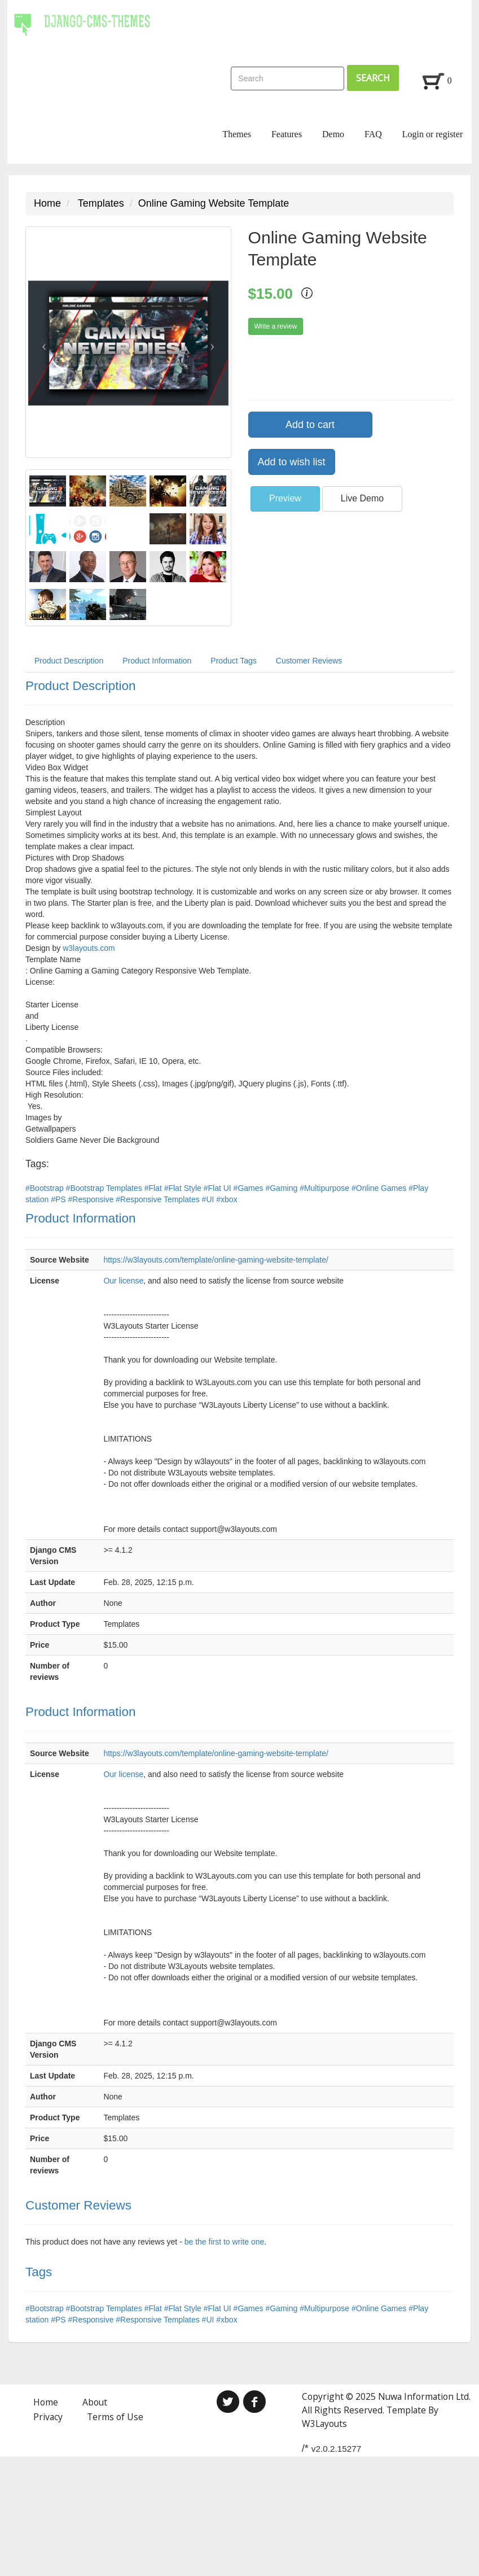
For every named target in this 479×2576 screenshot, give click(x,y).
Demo (333, 134)
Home (47, 203)
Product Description (68, 660)
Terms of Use (115, 2417)
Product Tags (233, 660)
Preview (285, 498)
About (94, 2402)
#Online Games (379, 1188)
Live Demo (362, 498)
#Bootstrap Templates (105, 1188)
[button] (41, 342)
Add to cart (310, 424)
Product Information (156, 660)
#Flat (154, 1188)
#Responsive (92, 1199)
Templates (101, 203)
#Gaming (282, 1188)
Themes (236, 134)
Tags (38, 2272)
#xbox (226, 1199)
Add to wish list (292, 462)
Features (286, 134)
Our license (123, 1280)
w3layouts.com (89, 948)
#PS (59, 1199)
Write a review (275, 326)
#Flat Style (184, 1188)
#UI (209, 1199)
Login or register (432, 134)
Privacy (48, 2417)
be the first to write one (224, 2241)
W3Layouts (324, 2423)
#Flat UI (219, 1188)
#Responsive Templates (158, 1199)
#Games (250, 1188)
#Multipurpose (325, 1188)
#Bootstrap (45, 1188)
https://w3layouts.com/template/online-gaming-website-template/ (215, 1259)
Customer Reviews (309, 660)
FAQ (373, 134)
